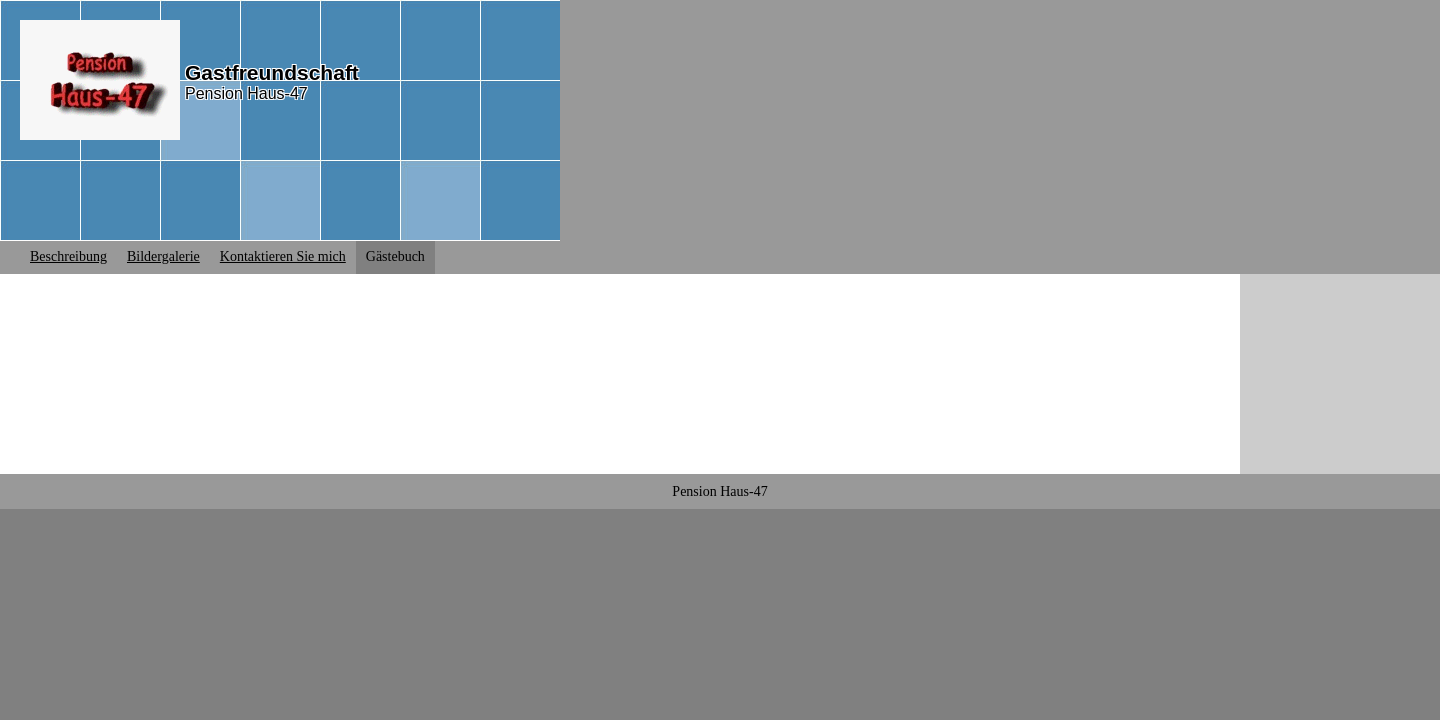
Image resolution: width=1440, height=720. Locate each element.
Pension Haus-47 (246, 93)
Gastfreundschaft (272, 72)
